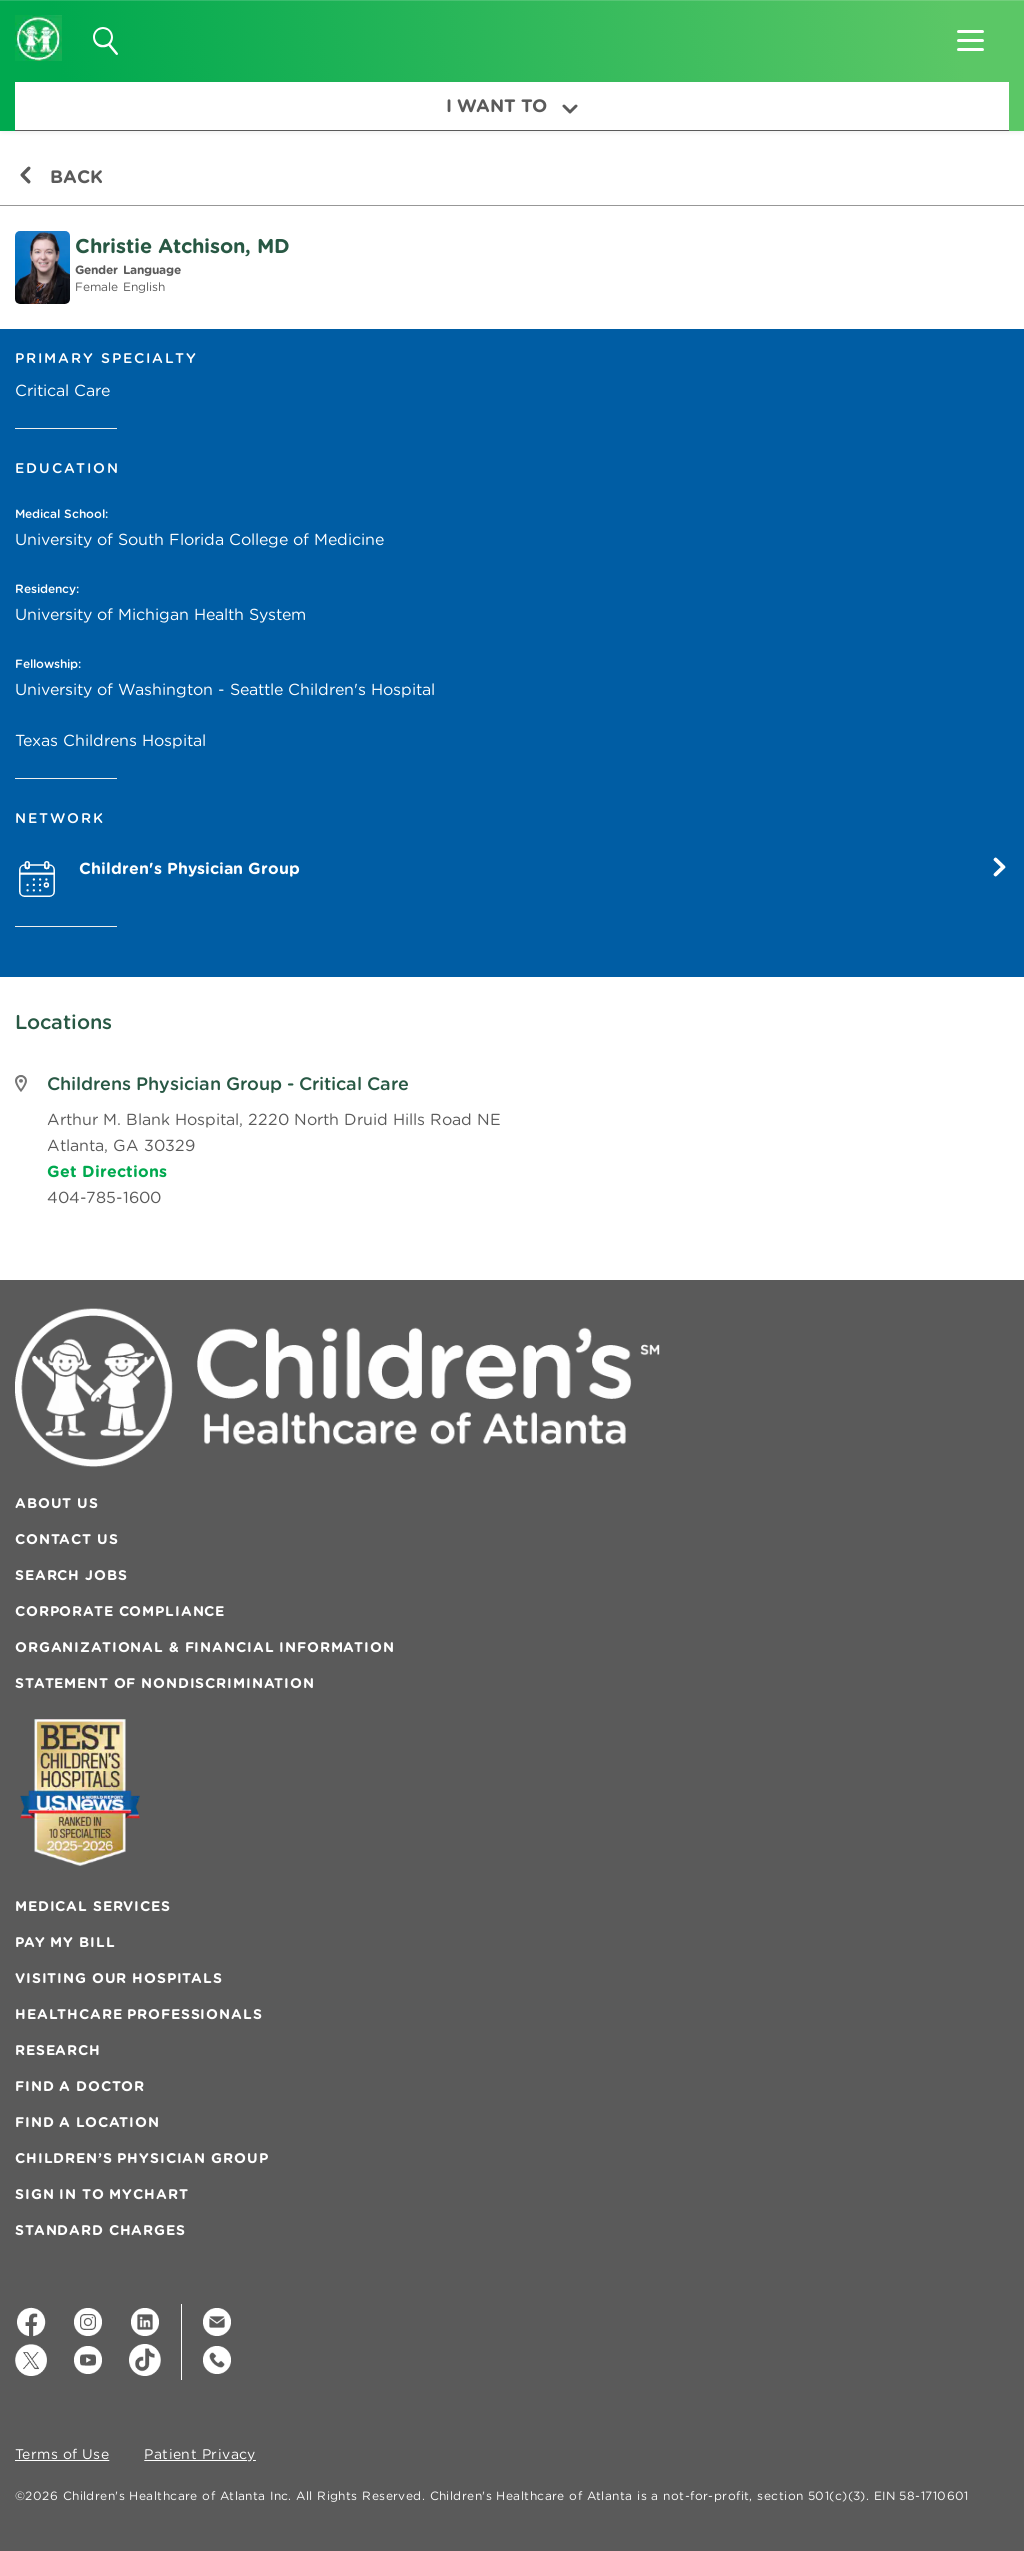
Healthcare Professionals (139, 2014)
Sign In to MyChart (101, 2194)
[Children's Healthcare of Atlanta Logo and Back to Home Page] (38, 25)
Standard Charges (100, 2230)
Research (58, 2050)
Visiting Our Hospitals (119, 1978)
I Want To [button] (512, 105)
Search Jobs (71, 1575)
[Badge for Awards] (80, 1792)
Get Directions (107, 1171)
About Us (57, 1503)
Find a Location (87, 2122)
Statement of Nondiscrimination (165, 1683)
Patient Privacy (200, 2455)
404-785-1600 (104, 1197)
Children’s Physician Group (141, 2158)
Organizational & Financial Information (205, 1647)
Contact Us (67, 1539)
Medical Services (93, 1906)
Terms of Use (62, 2455)
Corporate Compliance (120, 1611)
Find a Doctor (80, 2086)
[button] (970, 34)
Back (60, 176)
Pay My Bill (65, 1942)
